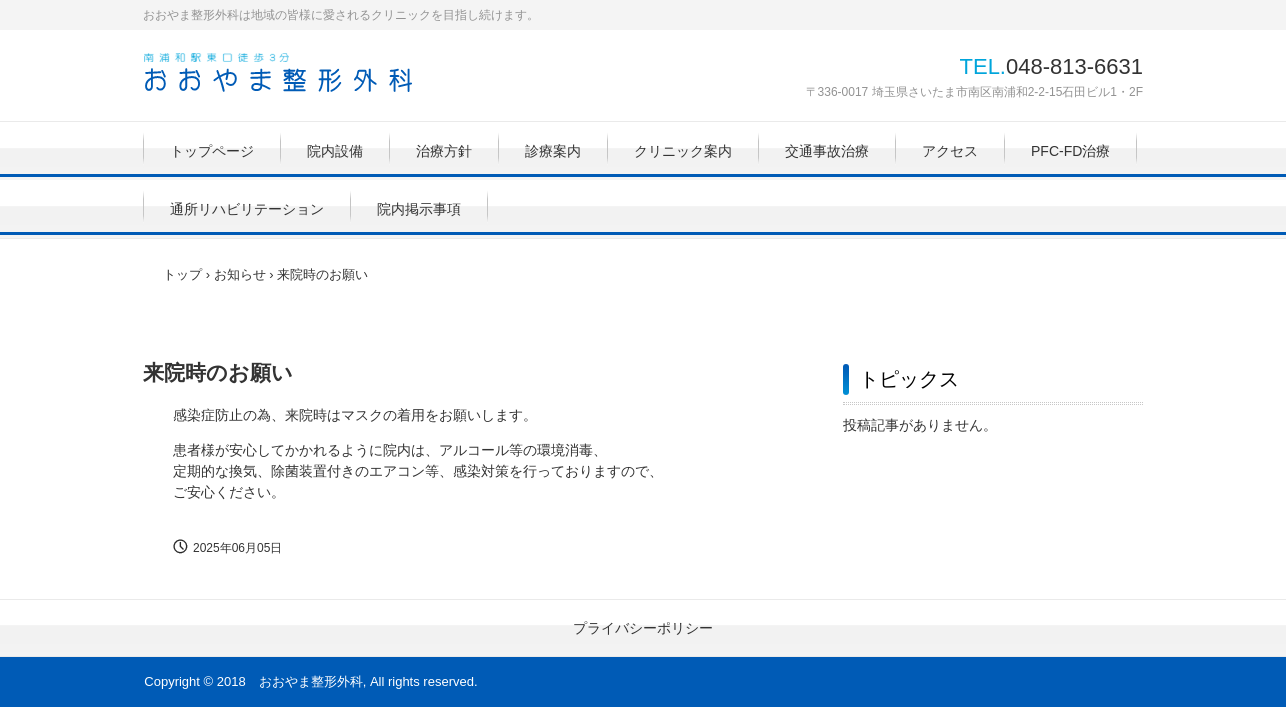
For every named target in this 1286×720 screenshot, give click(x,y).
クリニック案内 (683, 151)
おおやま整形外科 (278, 73)
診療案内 (553, 151)
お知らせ (240, 274)
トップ (182, 274)
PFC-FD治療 (1070, 151)
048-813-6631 (1074, 66)
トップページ (212, 151)
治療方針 (444, 151)
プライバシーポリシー (643, 628)
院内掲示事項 (419, 209)
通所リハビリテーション (247, 209)
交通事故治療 (827, 151)
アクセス (950, 151)
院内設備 (335, 151)
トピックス (909, 379)
